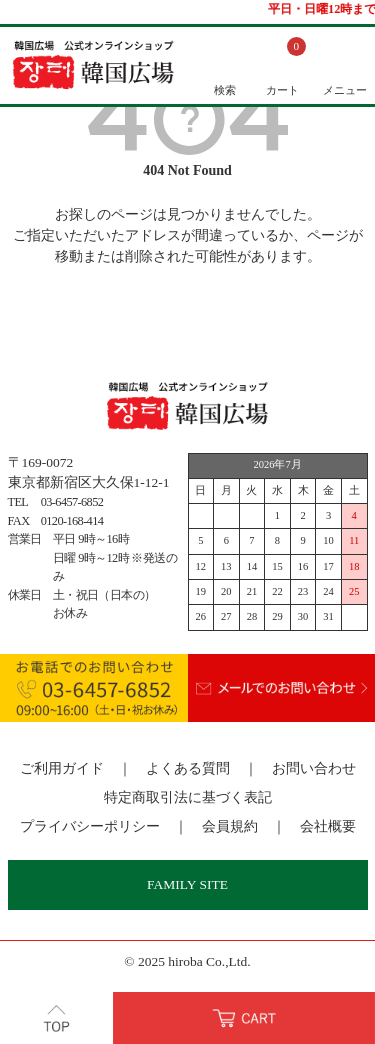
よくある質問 (188, 768)
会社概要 (328, 826)
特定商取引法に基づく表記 (188, 797)
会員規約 (230, 826)
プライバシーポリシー (90, 826)
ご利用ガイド (62, 768)
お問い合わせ (314, 768)
